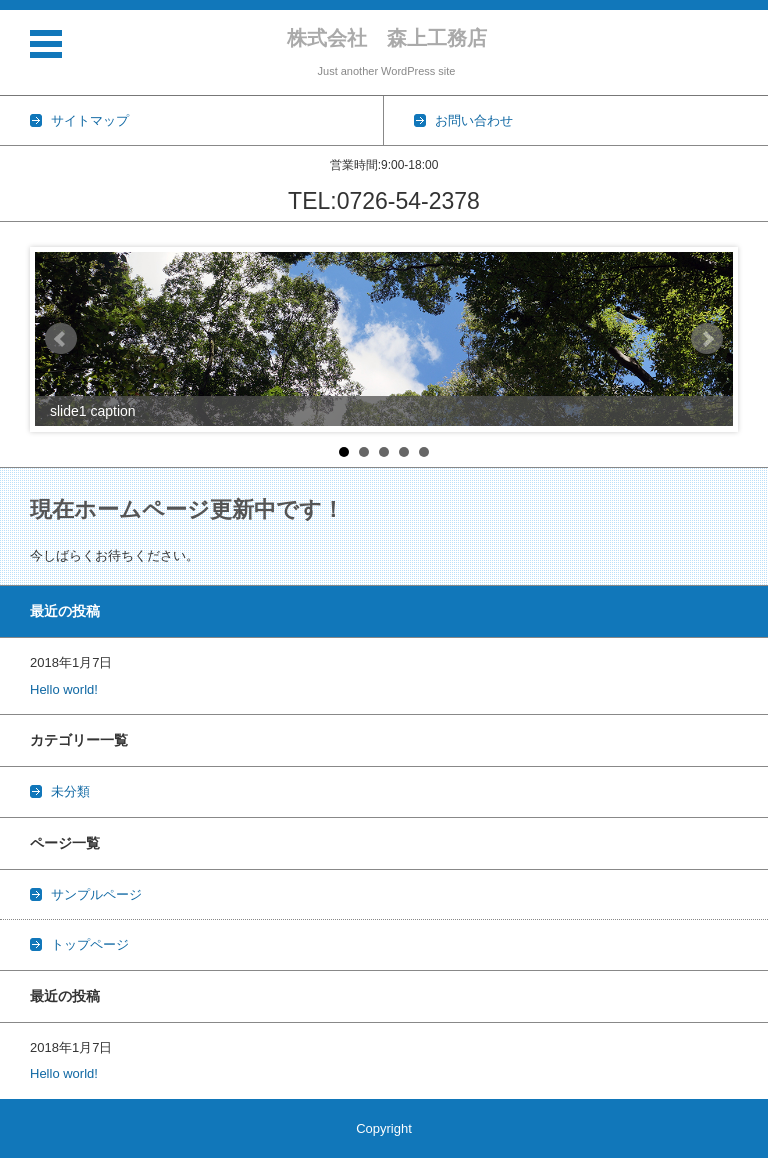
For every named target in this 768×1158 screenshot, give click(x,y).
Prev (61, 339)
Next (707, 339)
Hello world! (64, 689)
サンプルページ (96, 894)
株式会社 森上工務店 (387, 38)
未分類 (70, 791)
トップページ (90, 944)
